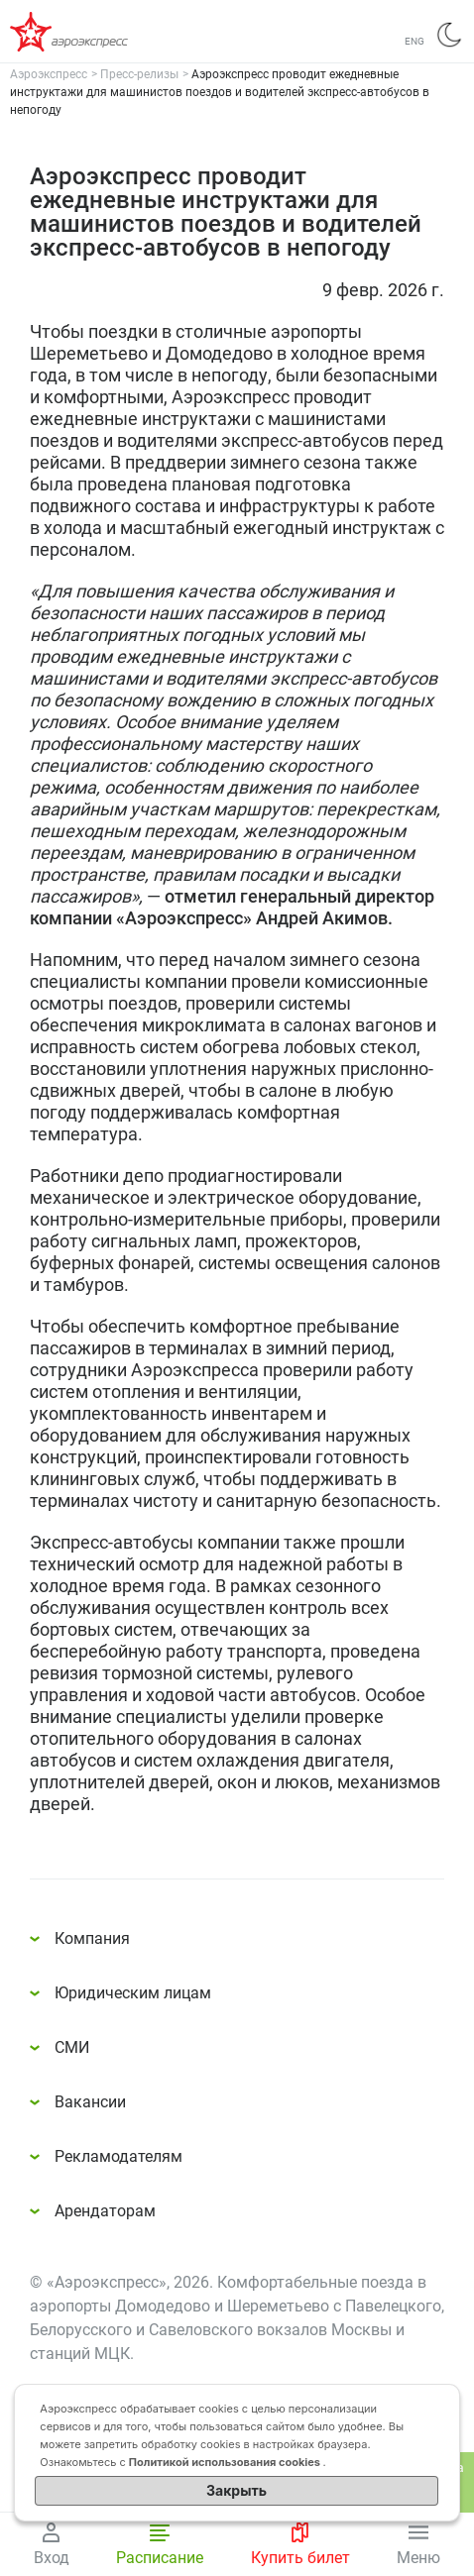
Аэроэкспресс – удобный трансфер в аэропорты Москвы (89, 32)
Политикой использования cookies (226, 2462)
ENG (414, 41)
